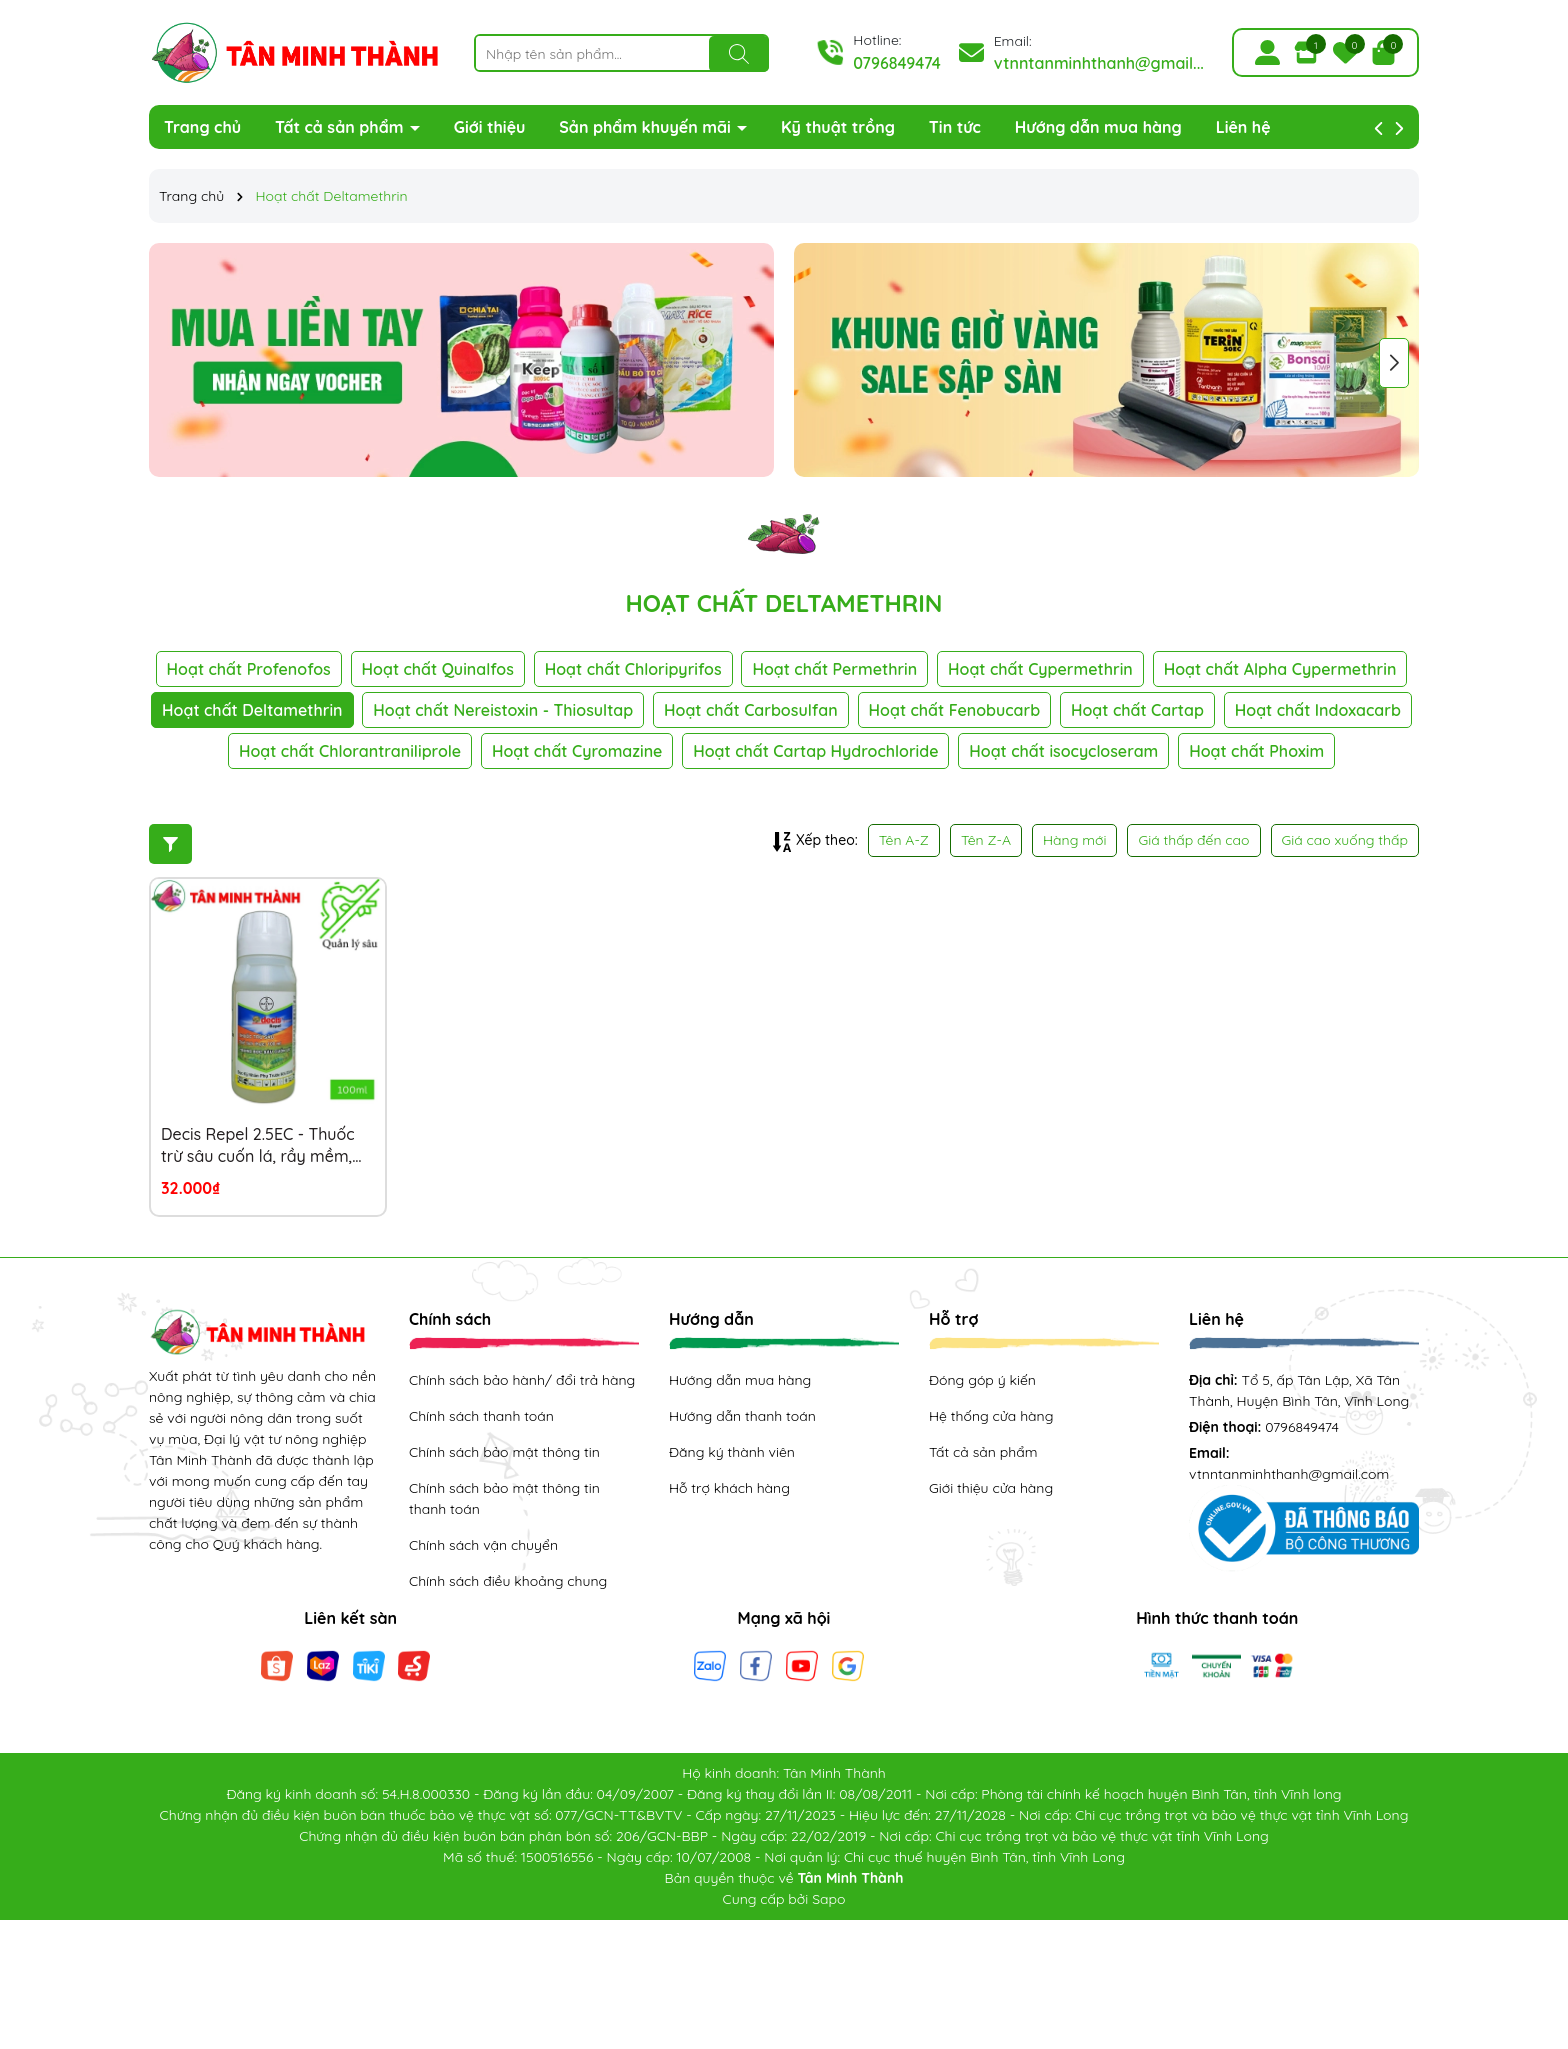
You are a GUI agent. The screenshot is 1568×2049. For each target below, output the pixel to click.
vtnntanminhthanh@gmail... (1099, 63)
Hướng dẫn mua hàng (1098, 127)
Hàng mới (1074, 840)
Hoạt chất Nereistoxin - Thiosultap (503, 710)
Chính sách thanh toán (481, 1416)
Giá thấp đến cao (1193, 840)
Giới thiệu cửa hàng (991, 1488)
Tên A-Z (904, 840)
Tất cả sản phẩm (341, 127)
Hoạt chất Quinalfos (438, 669)
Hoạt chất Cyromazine (577, 751)
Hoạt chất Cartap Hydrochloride (815, 751)
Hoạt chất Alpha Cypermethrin (1280, 669)
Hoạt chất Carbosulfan (751, 710)
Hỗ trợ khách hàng (729, 1488)
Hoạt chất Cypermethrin (1040, 669)
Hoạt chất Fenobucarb (955, 710)
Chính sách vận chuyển (483, 1545)
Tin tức (955, 127)
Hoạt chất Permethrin (834, 669)
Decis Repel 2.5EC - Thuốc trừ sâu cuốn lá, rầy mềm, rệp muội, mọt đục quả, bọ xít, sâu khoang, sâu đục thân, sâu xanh (259, 1146)
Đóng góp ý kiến (982, 1380)
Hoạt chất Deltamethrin (252, 710)
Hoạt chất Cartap (1137, 710)
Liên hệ (1243, 127)
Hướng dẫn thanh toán (742, 1416)
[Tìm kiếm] (739, 54)
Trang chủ (202, 127)
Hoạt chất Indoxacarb (1318, 710)
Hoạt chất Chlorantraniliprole (350, 751)
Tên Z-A (986, 840)
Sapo (828, 1899)
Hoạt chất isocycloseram (1063, 751)
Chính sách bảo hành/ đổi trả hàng (522, 1380)
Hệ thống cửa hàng (991, 1416)
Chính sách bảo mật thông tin (504, 1452)
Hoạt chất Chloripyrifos (633, 669)
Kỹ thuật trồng (838, 127)
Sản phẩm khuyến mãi (647, 127)
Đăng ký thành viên (732, 1452)
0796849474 (897, 63)
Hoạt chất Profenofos (249, 669)
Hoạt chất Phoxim (1256, 751)
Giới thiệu (490, 127)
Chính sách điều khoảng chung (508, 1581)
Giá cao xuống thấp (1345, 840)
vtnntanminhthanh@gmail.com (1289, 1474)
